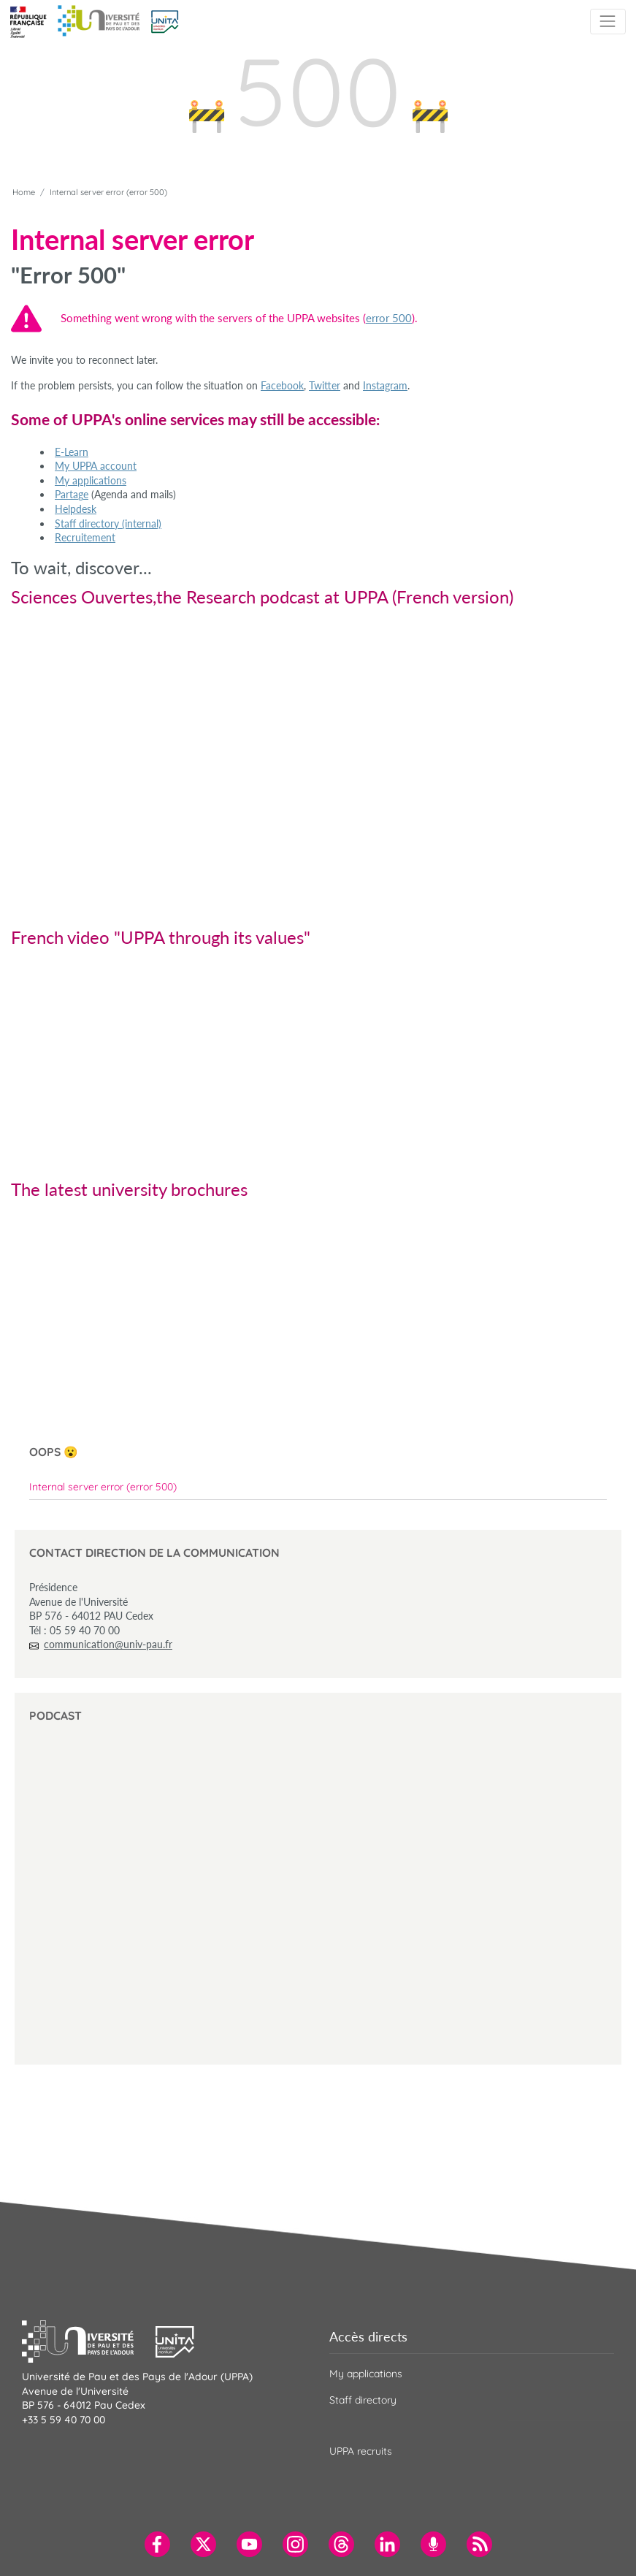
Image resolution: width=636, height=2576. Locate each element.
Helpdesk (75, 509)
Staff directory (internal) (108, 523)
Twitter (324, 385)
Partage (71, 494)
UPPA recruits (360, 2451)
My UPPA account (96, 466)
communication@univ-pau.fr (108, 1644)
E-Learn (71, 452)
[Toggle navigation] (608, 21)
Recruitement (85, 537)
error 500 (389, 317)
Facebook (282, 385)
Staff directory (362, 2400)
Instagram (385, 385)
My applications (90, 480)
